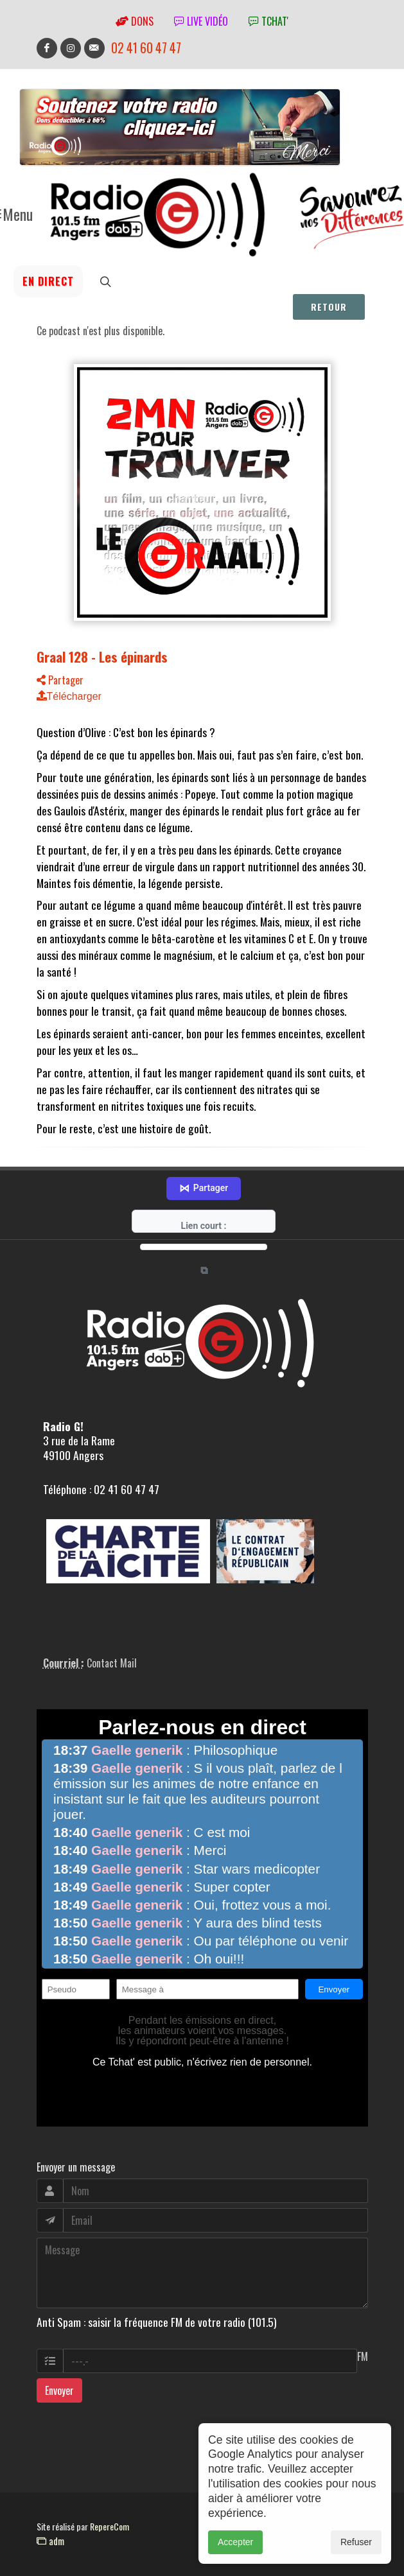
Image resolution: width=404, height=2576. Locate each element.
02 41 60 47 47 (146, 48)
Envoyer (59, 2383)
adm (50, 2534)
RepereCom (109, 2519)
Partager (60, 680)
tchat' (268, 21)
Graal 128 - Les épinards (102, 656)
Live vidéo (201, 21)
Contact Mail (112, 1656)
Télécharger (69, 696)
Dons (135, 21)
